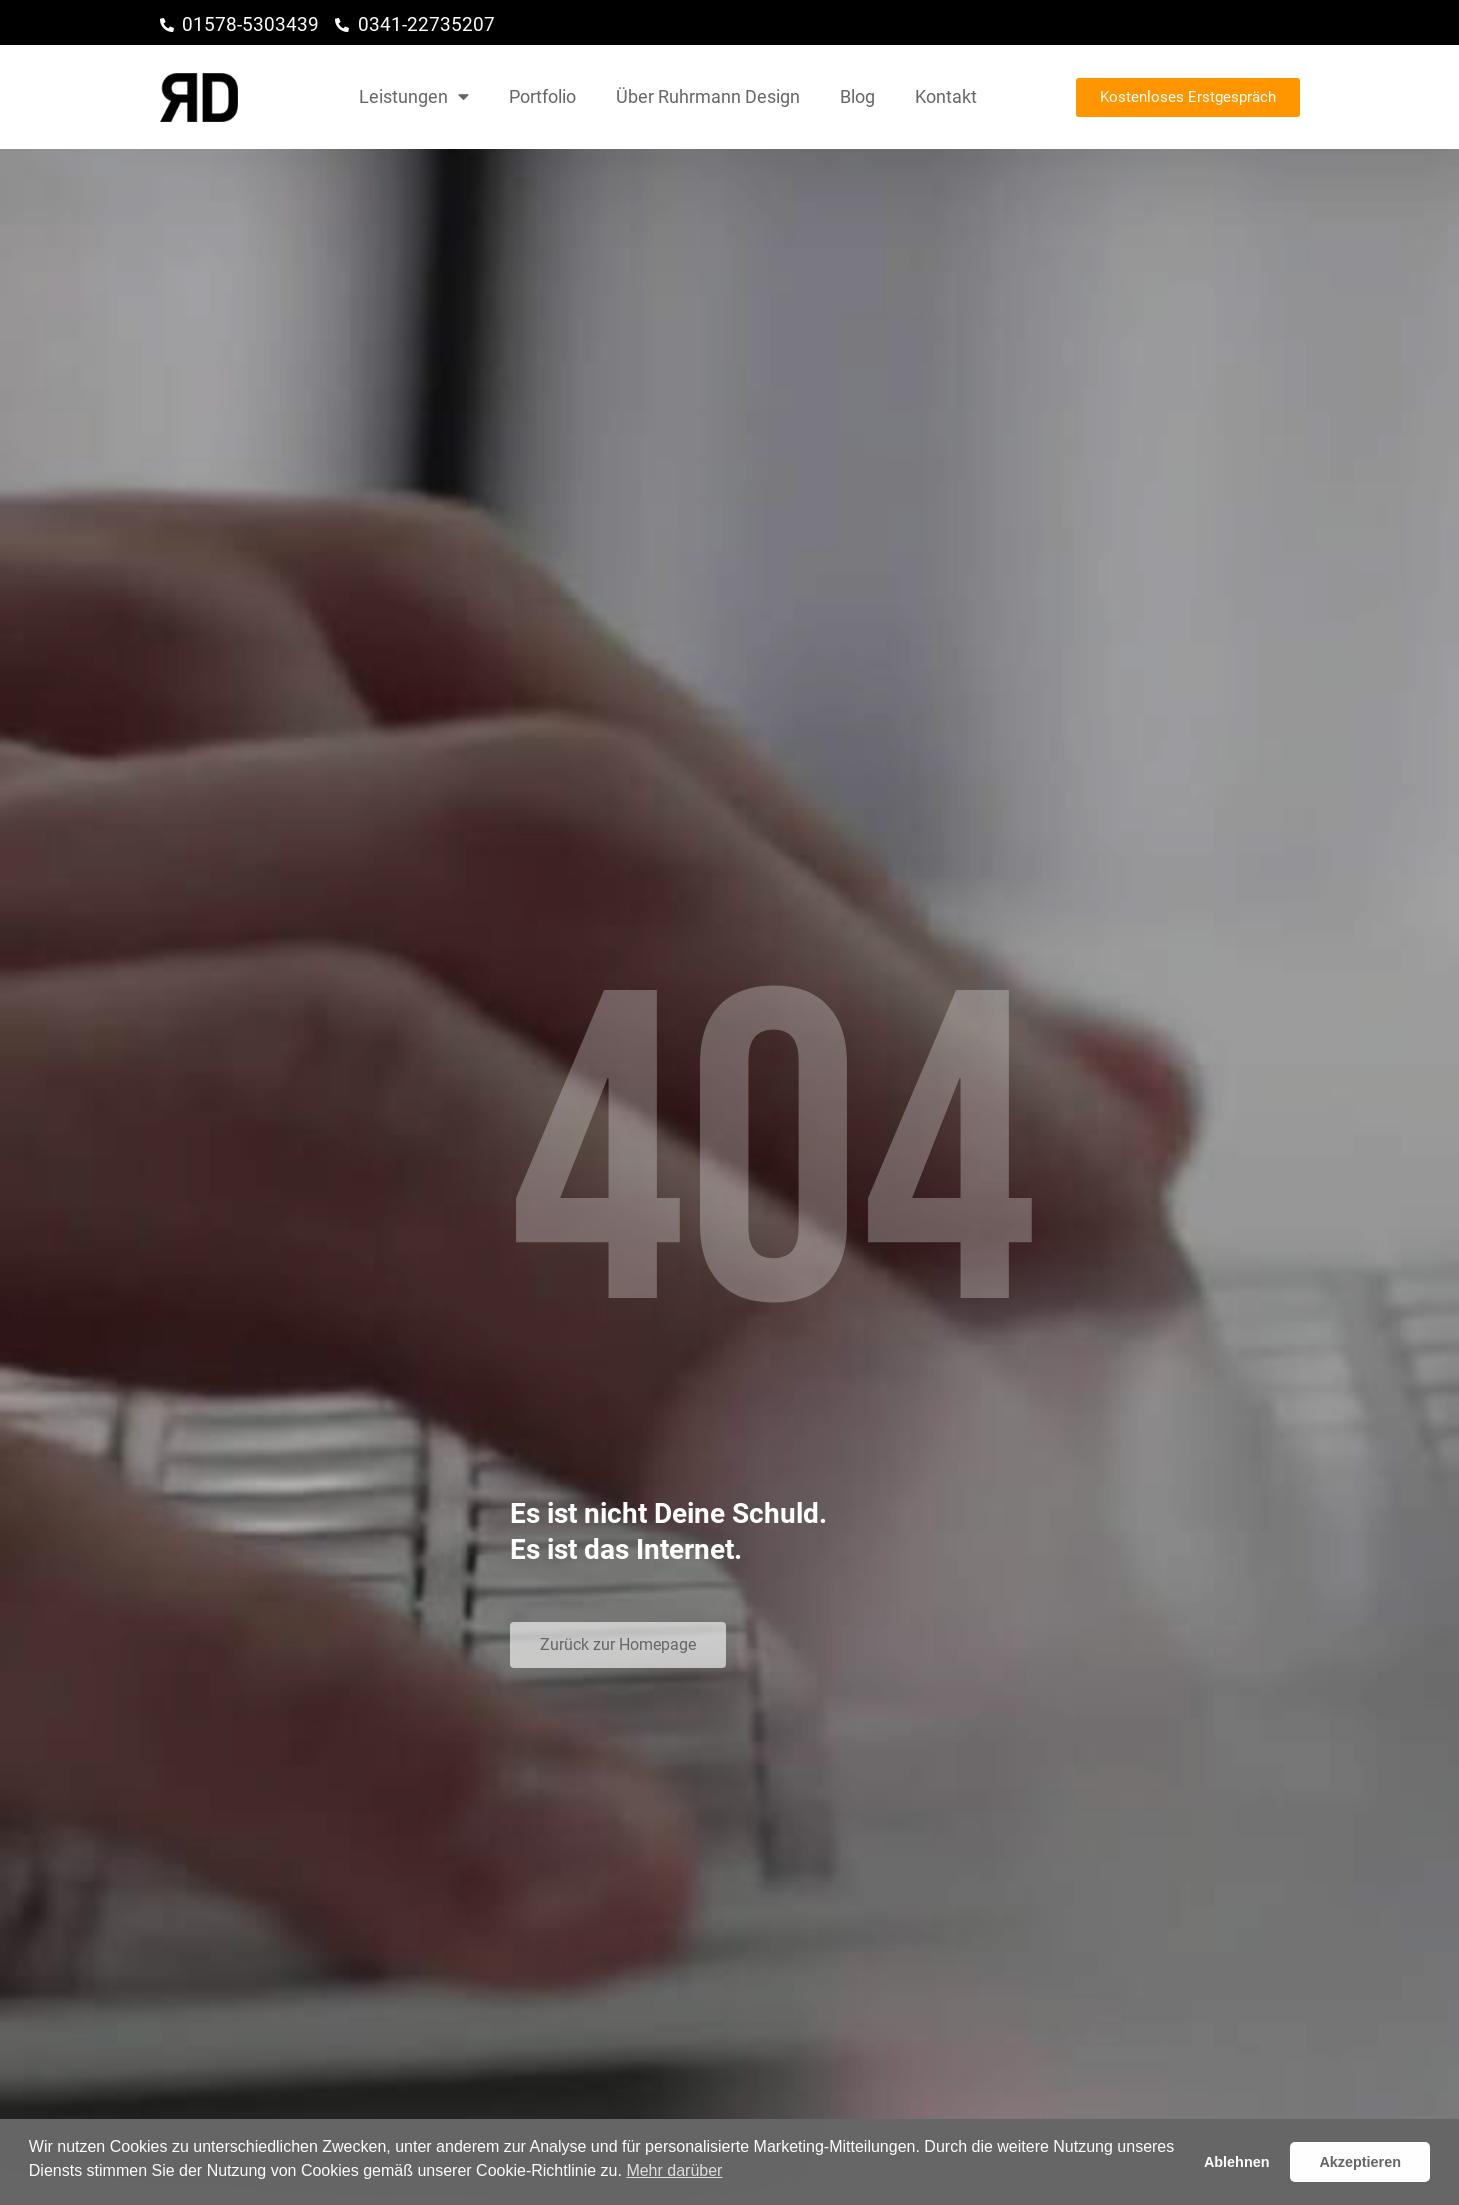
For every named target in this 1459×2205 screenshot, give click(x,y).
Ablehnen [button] (1237, 2162)
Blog (857, 97)
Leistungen (414, 97)
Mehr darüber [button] (674, 2170)
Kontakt (946, 97)
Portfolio (542, 97)
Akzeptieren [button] (1360, 2162)
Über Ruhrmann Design (708, 97)
